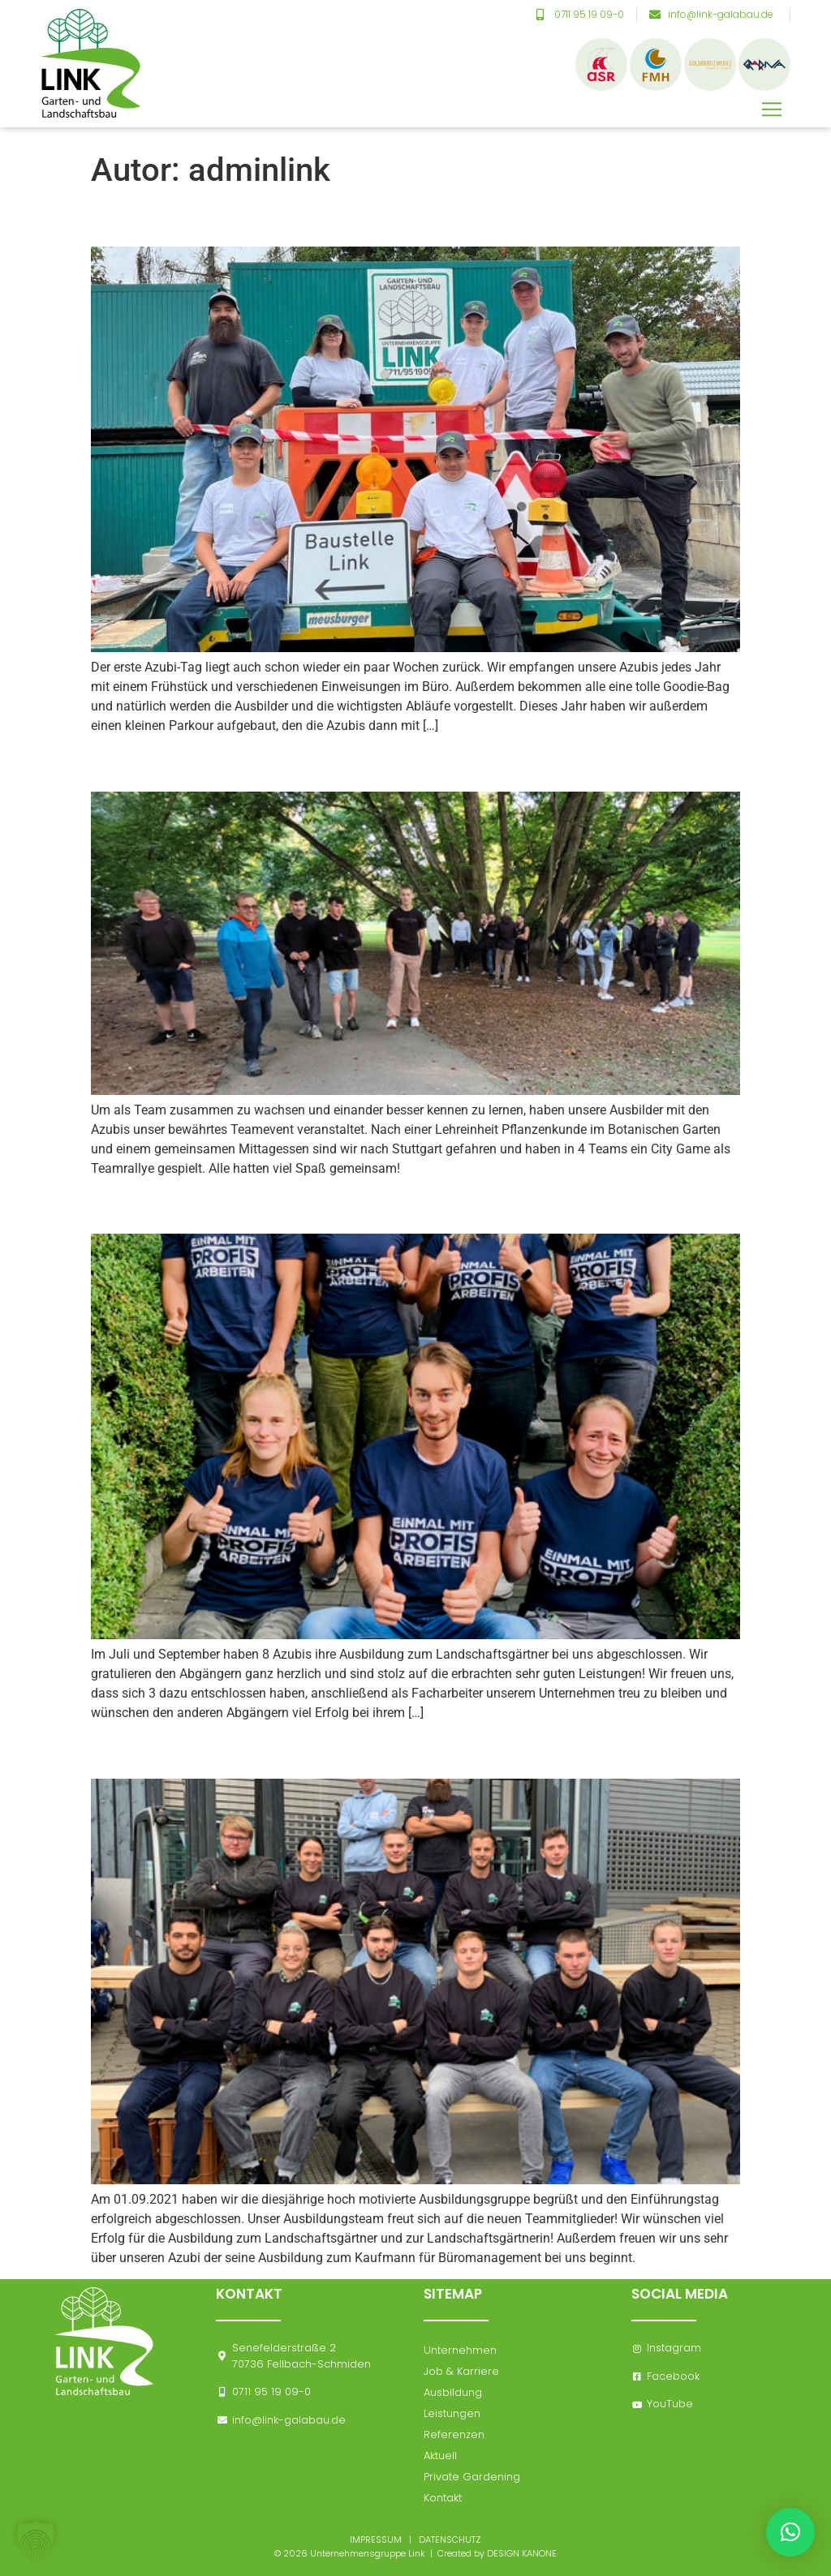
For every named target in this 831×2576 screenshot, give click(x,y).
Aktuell (440, 2455)
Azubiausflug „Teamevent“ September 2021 (343, 763)
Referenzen (454, 2434)
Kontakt (443, 2497)
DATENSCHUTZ (450, 2539)
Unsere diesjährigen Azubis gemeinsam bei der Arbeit (399, 218)
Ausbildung (453, 2392)
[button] (772, 93)
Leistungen (452, 2413)
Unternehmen (460, 2350)
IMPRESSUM (376, 2539)
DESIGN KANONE (522, 2553)
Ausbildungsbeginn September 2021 (301, 1750)
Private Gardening (472, 2476)
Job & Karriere (461, 2371)
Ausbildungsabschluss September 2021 (320, 1205)
